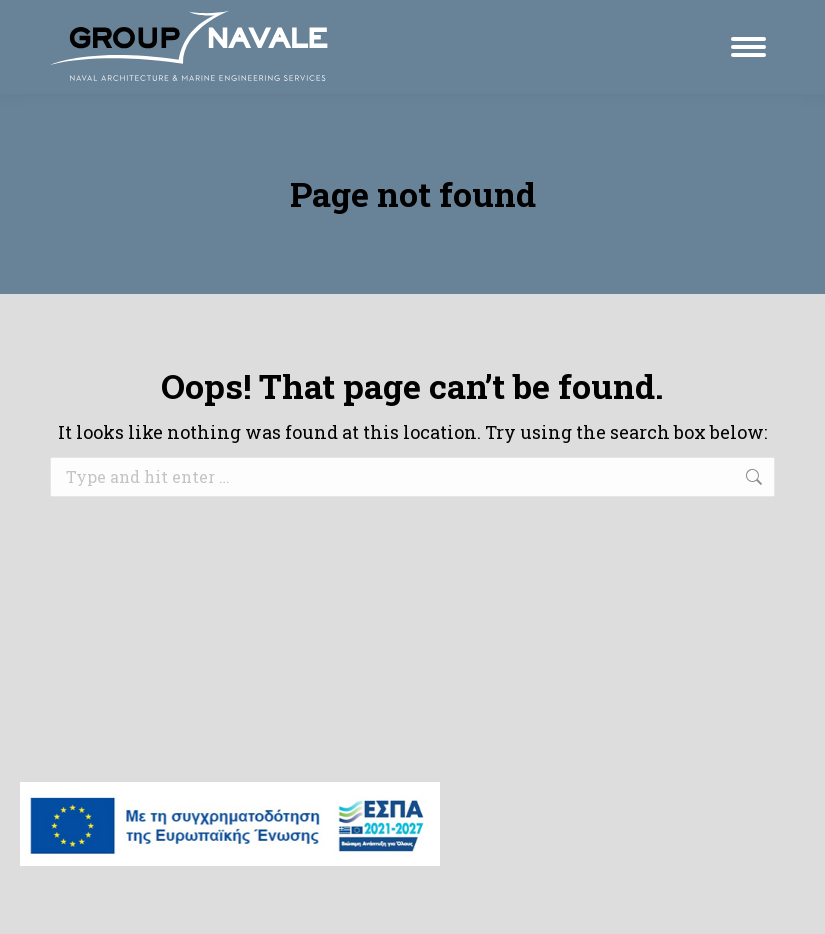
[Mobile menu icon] (748, 47)
